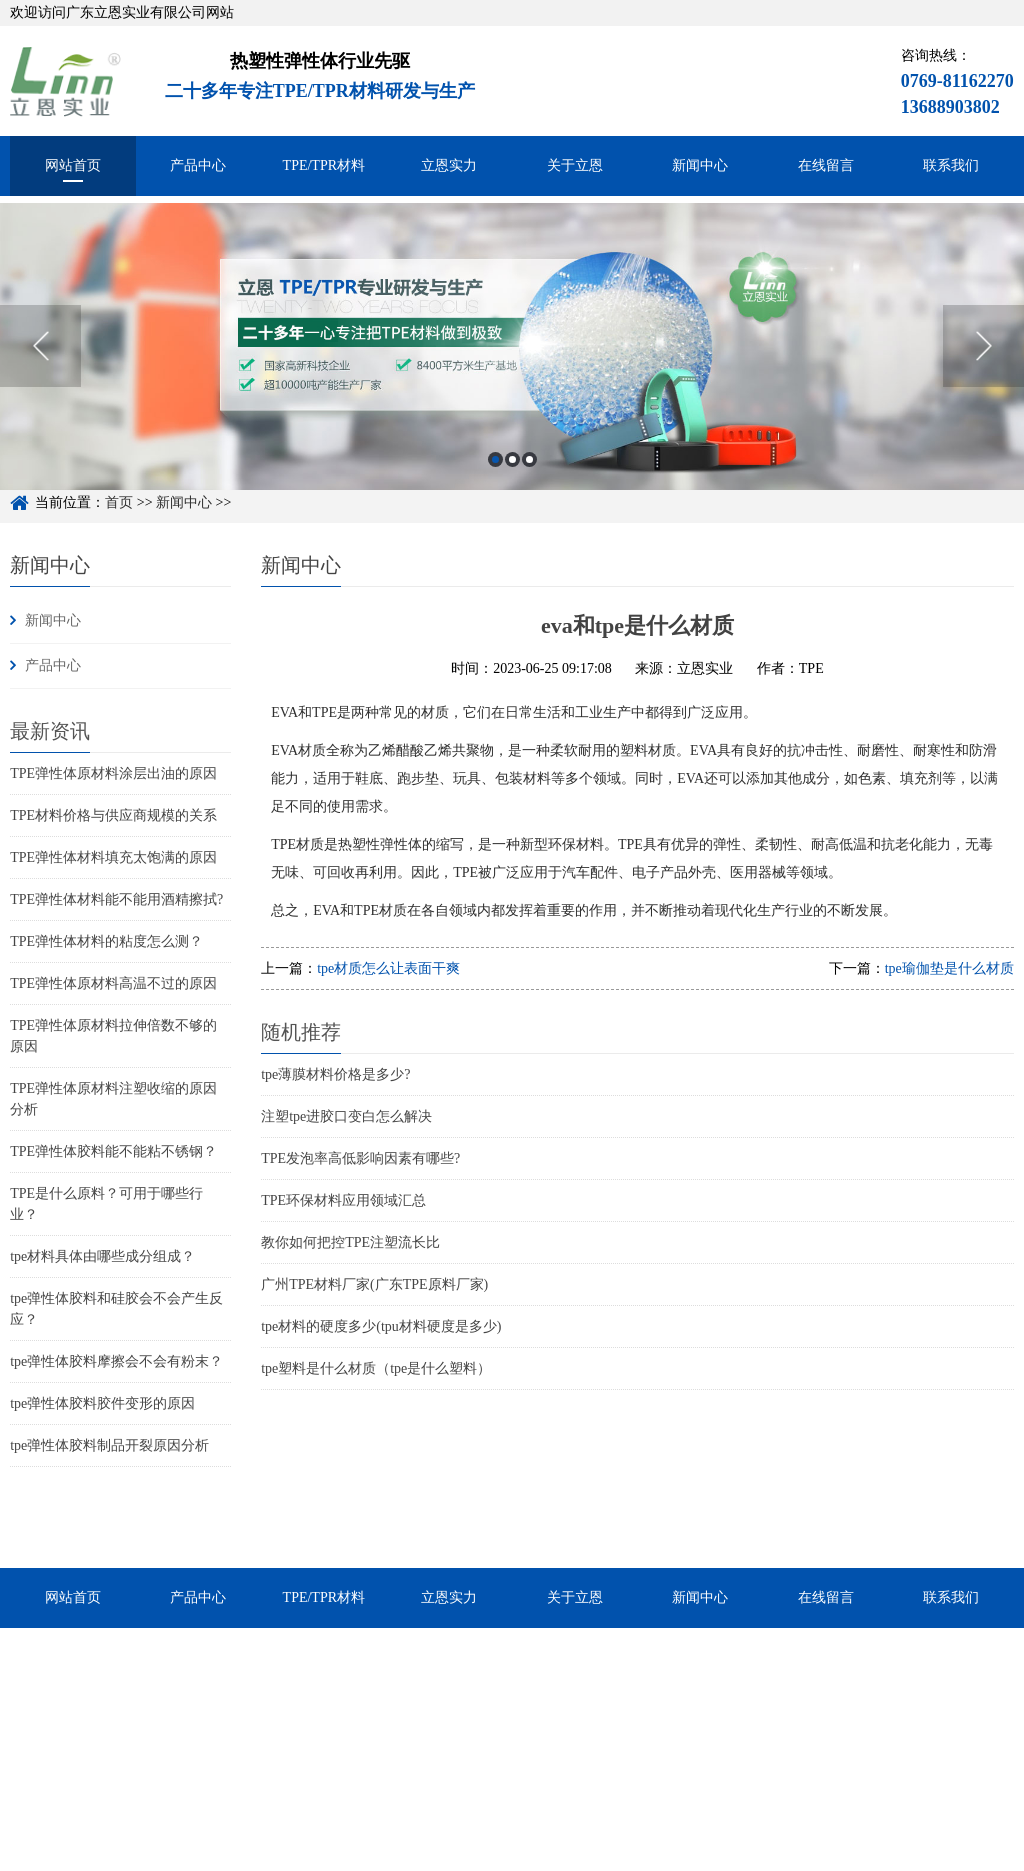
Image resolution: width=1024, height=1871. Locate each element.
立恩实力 (449, 165)
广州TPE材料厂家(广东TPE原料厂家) (374, 1284)
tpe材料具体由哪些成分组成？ (102, 1256)
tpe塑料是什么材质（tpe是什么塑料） (376, 1368)
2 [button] (512, 482)
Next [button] (983, 369)
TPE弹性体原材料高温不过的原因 (113, 983)
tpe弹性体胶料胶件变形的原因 (102, 1403)
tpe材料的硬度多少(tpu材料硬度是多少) (381, 1326)
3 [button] (529, 482)
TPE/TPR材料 (324, 165)
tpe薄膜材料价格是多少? (335, 1074)
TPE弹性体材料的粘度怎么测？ (106, 941)
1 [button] (495, 482)
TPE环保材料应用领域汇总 (343, 1200)
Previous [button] (40, 369)
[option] (512, 369)
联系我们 (951, 165)
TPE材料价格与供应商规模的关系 (113, 815)
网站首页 (73, 165)
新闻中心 (700, 165)
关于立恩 (575, 165)
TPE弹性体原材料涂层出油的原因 (113, 773)
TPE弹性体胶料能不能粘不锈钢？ (113, 1151)
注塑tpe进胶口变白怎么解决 (346, 1116)
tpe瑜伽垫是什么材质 (949, 968)
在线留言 (826, 165)
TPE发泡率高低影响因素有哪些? (360, 1158)
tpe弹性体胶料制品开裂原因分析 (109, 1445)
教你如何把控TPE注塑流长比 (350, 1242)
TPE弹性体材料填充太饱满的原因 (113, 857)
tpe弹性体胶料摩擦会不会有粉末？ (116, 1361)
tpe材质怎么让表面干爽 (388, 968)
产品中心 (198, 165)
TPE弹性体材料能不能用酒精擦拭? (116, 899)
